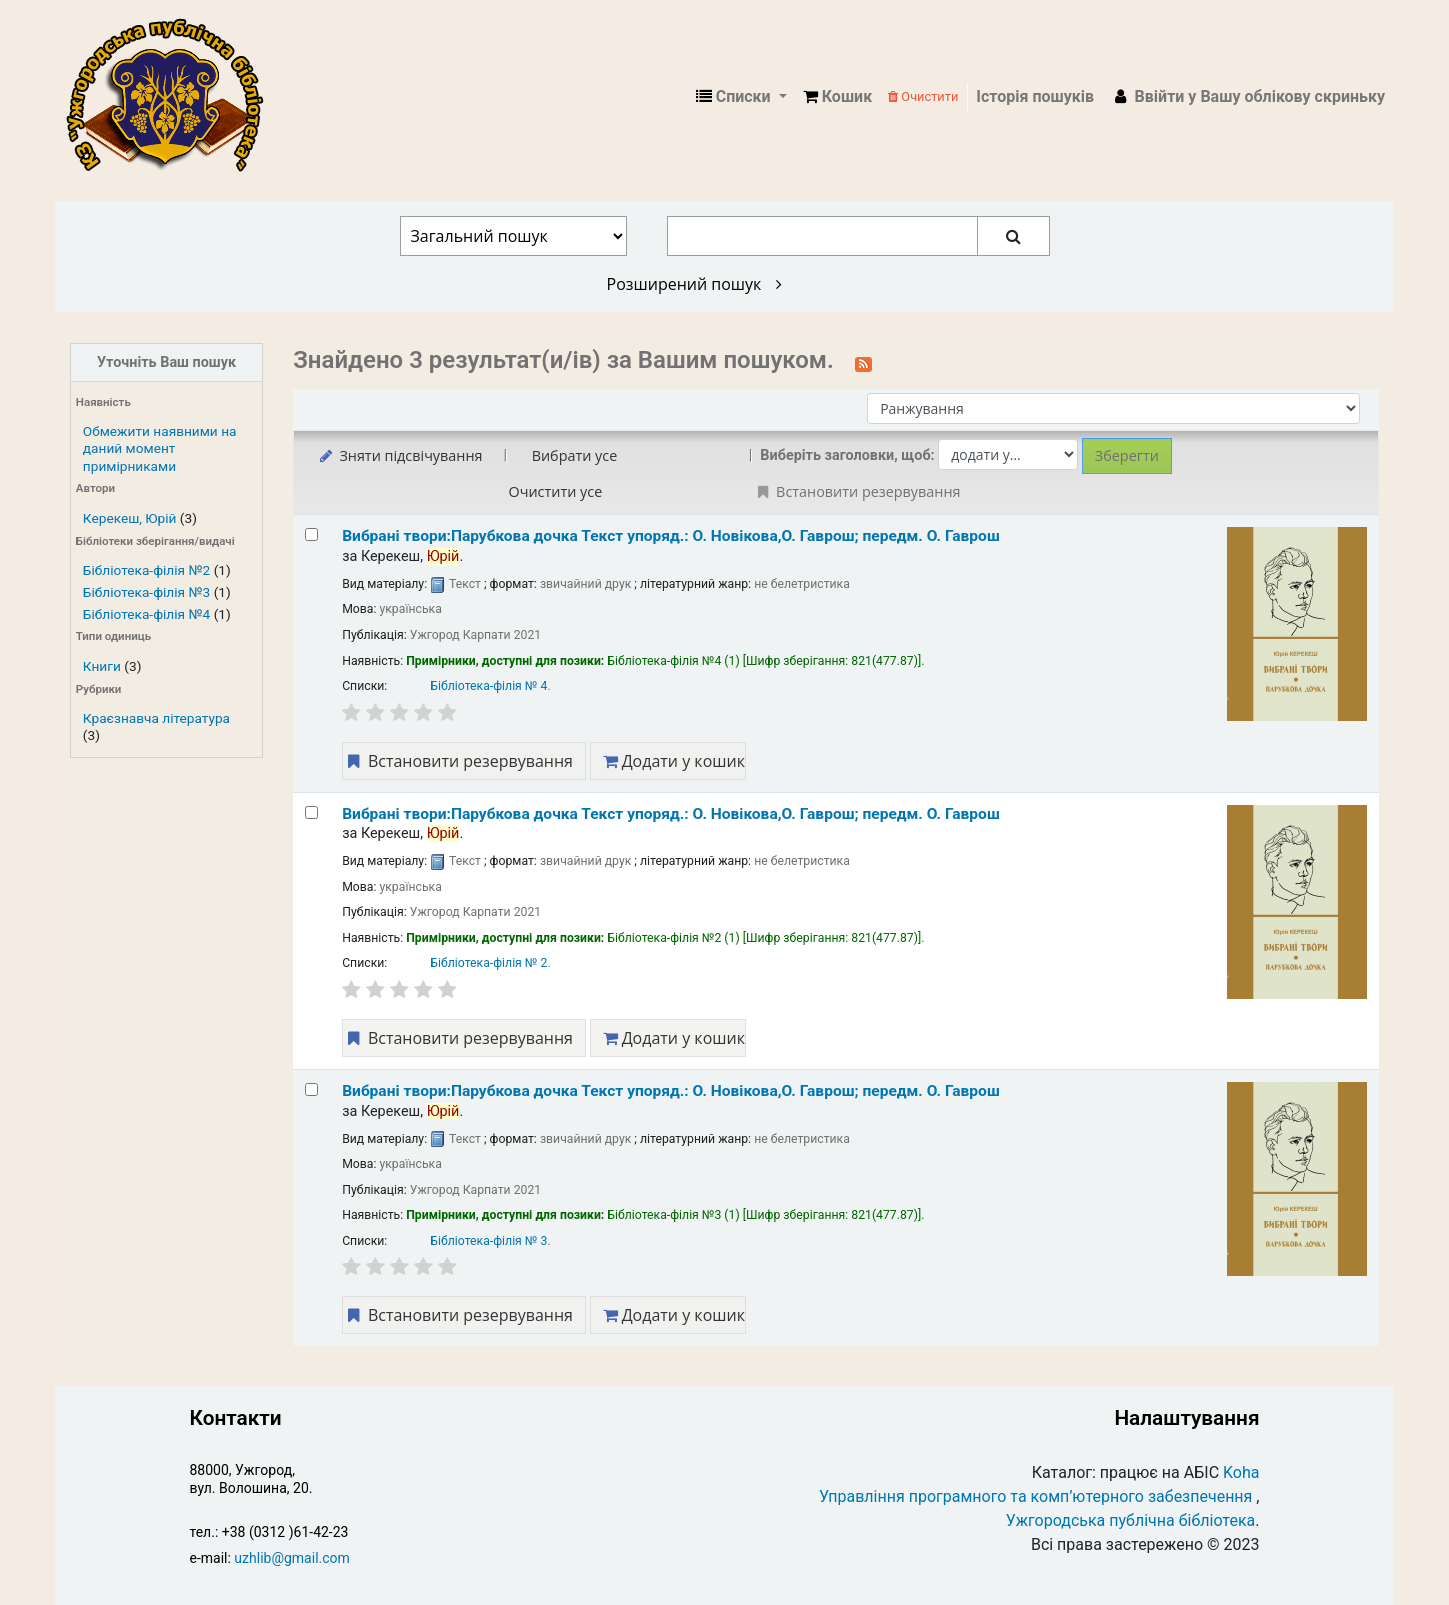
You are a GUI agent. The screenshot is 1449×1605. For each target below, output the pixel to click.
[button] (837, 97)
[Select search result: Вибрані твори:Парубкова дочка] (311, 534)
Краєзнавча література (156, 718)
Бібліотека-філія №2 (146, 570)
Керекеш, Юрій (130, 518)
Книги (102, 666)
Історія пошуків (1035, 96)
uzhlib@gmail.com (291, 1558)
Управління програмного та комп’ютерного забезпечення (1035, 1496)
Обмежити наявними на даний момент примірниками (160, 448)
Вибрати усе (575, 455)
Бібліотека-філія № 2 (488, 963)
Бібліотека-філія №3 (146, 592)
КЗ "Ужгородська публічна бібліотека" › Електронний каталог (173, 97)
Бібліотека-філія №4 (146, 614)
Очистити (923, 96)
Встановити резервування (458, 761)
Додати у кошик (674, 761)
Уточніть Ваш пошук (166, 362)
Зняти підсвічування (399, 455)
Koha (1241, 1472)
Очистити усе (556, 491)
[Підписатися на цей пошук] (863, 362)
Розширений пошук (694, 284)
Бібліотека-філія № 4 (488, 686)
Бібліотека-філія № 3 (488, 1241)
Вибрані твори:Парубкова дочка (671, 536)
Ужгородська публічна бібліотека (1131, 1520)
